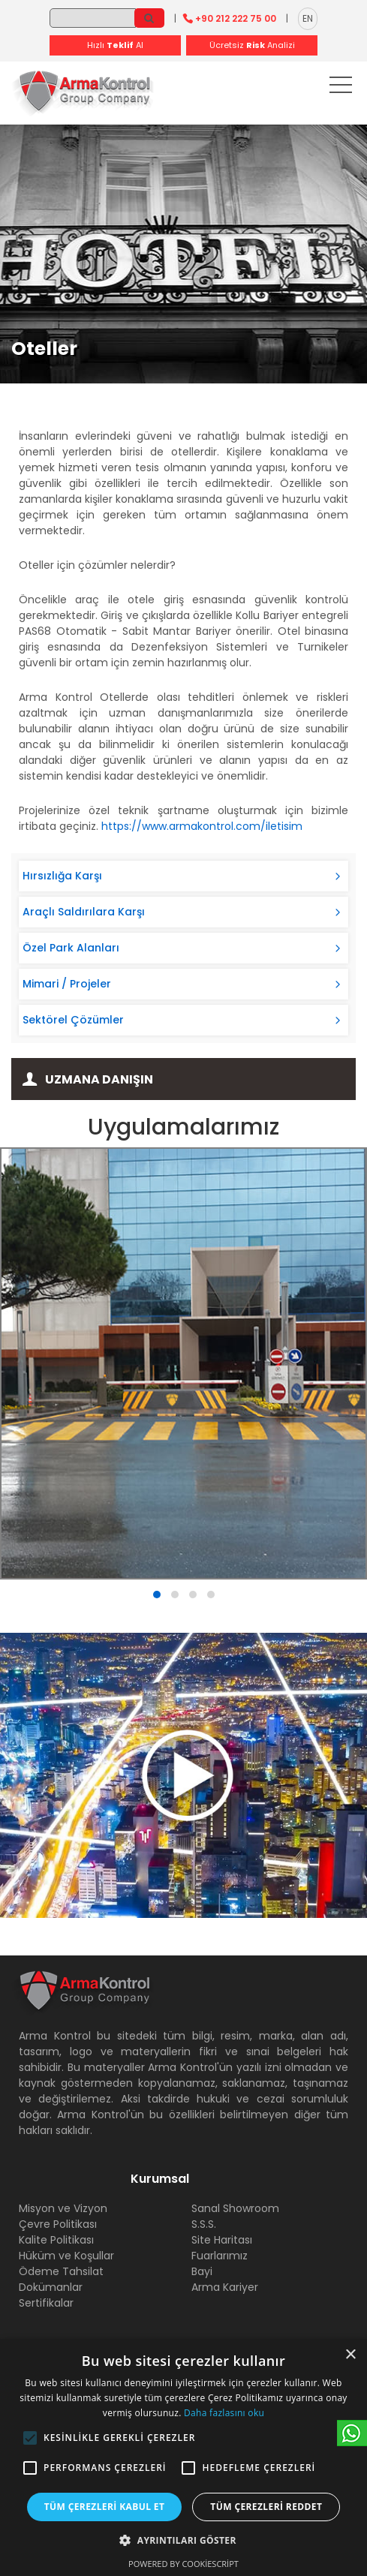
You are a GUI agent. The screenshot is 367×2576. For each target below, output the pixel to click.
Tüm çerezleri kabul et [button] (104, 2506)
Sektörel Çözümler (73, 1019)
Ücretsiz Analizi (252, 45)
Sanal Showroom (235, 2208)
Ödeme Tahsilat (61, 2271)
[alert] (183, 2457)
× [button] (350, 2355)
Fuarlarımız (219, 2255)
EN (307, 18)
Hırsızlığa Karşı (62, 875)
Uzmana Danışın (99, 1079)
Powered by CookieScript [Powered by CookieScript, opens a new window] (183, 2563)
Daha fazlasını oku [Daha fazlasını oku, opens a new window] (224, 2412)
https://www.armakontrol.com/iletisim (201, 826)
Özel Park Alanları (71, 947)
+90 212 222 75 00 (235, 18)
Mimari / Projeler (67, 983)
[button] (30, 2438)
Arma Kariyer (224, 2287)
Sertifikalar (46, 2302)
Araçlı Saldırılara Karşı (84, 911)
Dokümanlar (51, 2287)
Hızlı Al (115, 45)
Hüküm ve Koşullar (66, 2255)
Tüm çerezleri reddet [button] (266, 2506)
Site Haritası (221, 2239)
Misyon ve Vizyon (63, 2208)
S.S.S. (203, 2224)
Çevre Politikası (58, 2224)
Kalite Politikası (56, 2239)
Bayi (201, 2271)
